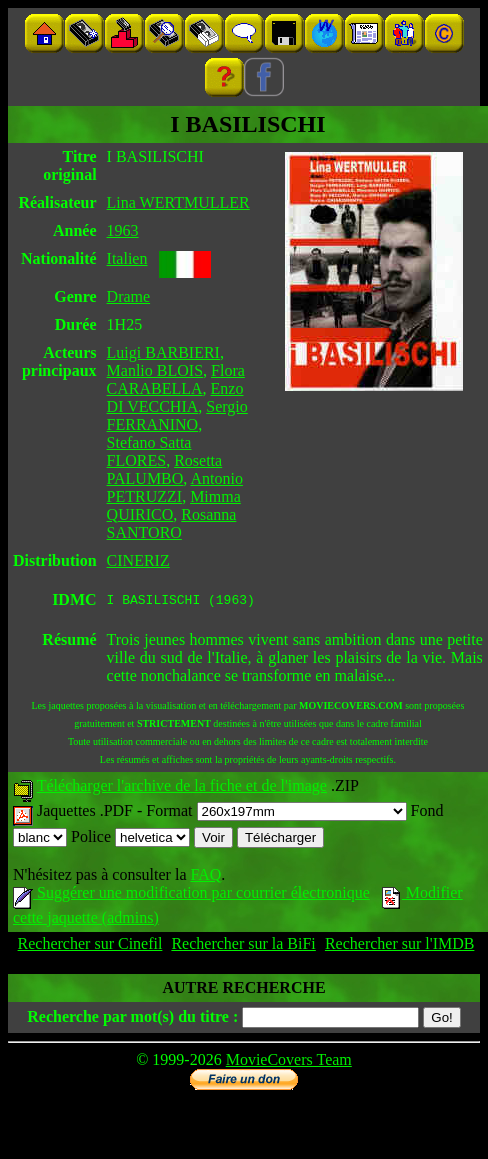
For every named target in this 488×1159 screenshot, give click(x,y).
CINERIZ (138, 560)
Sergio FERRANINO (177, 415)
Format (276, 813)
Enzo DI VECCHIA (175, 397)
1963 (123, 230)
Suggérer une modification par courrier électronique (191, 895)
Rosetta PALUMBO (165, 469)
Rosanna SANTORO (172, 523)
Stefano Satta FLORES (149, 451)
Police (130, 839)
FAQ (205, 877)
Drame (129, 296)
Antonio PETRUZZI (175, 487)
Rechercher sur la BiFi (243, 946)
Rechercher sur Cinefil (90, 946)
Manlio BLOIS (155, 370)
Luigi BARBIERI (163, 352)
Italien (127, 258)
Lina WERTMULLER (178, 202)
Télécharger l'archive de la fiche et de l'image (182, 788)
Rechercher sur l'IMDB (400, 946)
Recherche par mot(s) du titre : (132, 1019)
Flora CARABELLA (176, 379)
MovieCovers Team (289, 1062)
